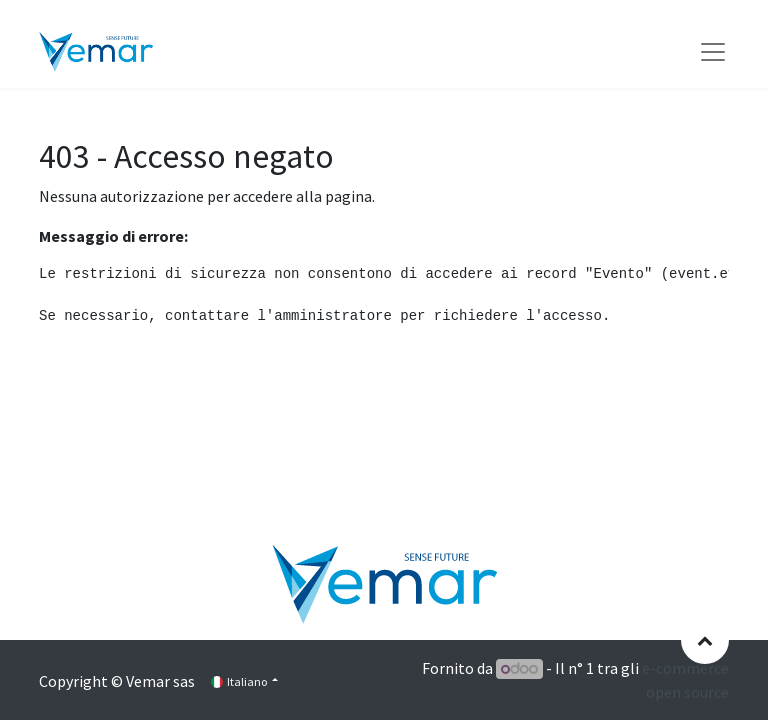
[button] (705, 640)
